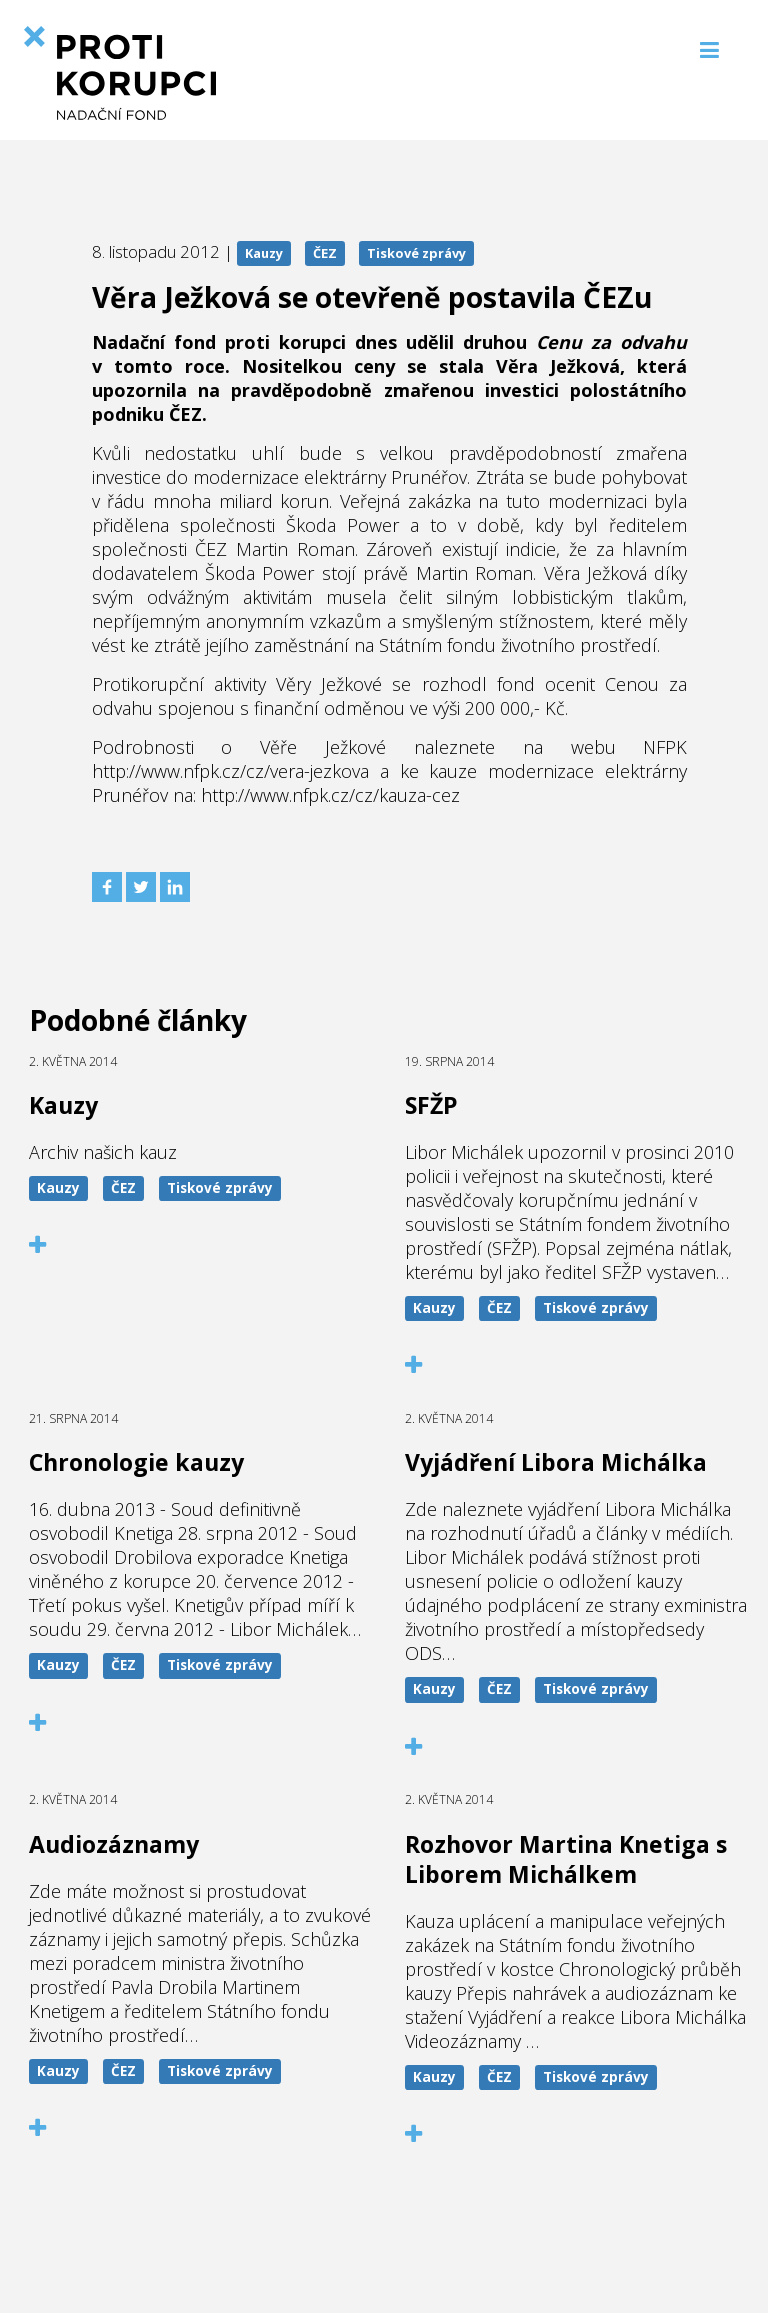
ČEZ (325, 253)
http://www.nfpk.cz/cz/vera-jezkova (230, 771)
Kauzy (264, 253)
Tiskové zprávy (416, 253)
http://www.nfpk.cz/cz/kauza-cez (330, 795)
